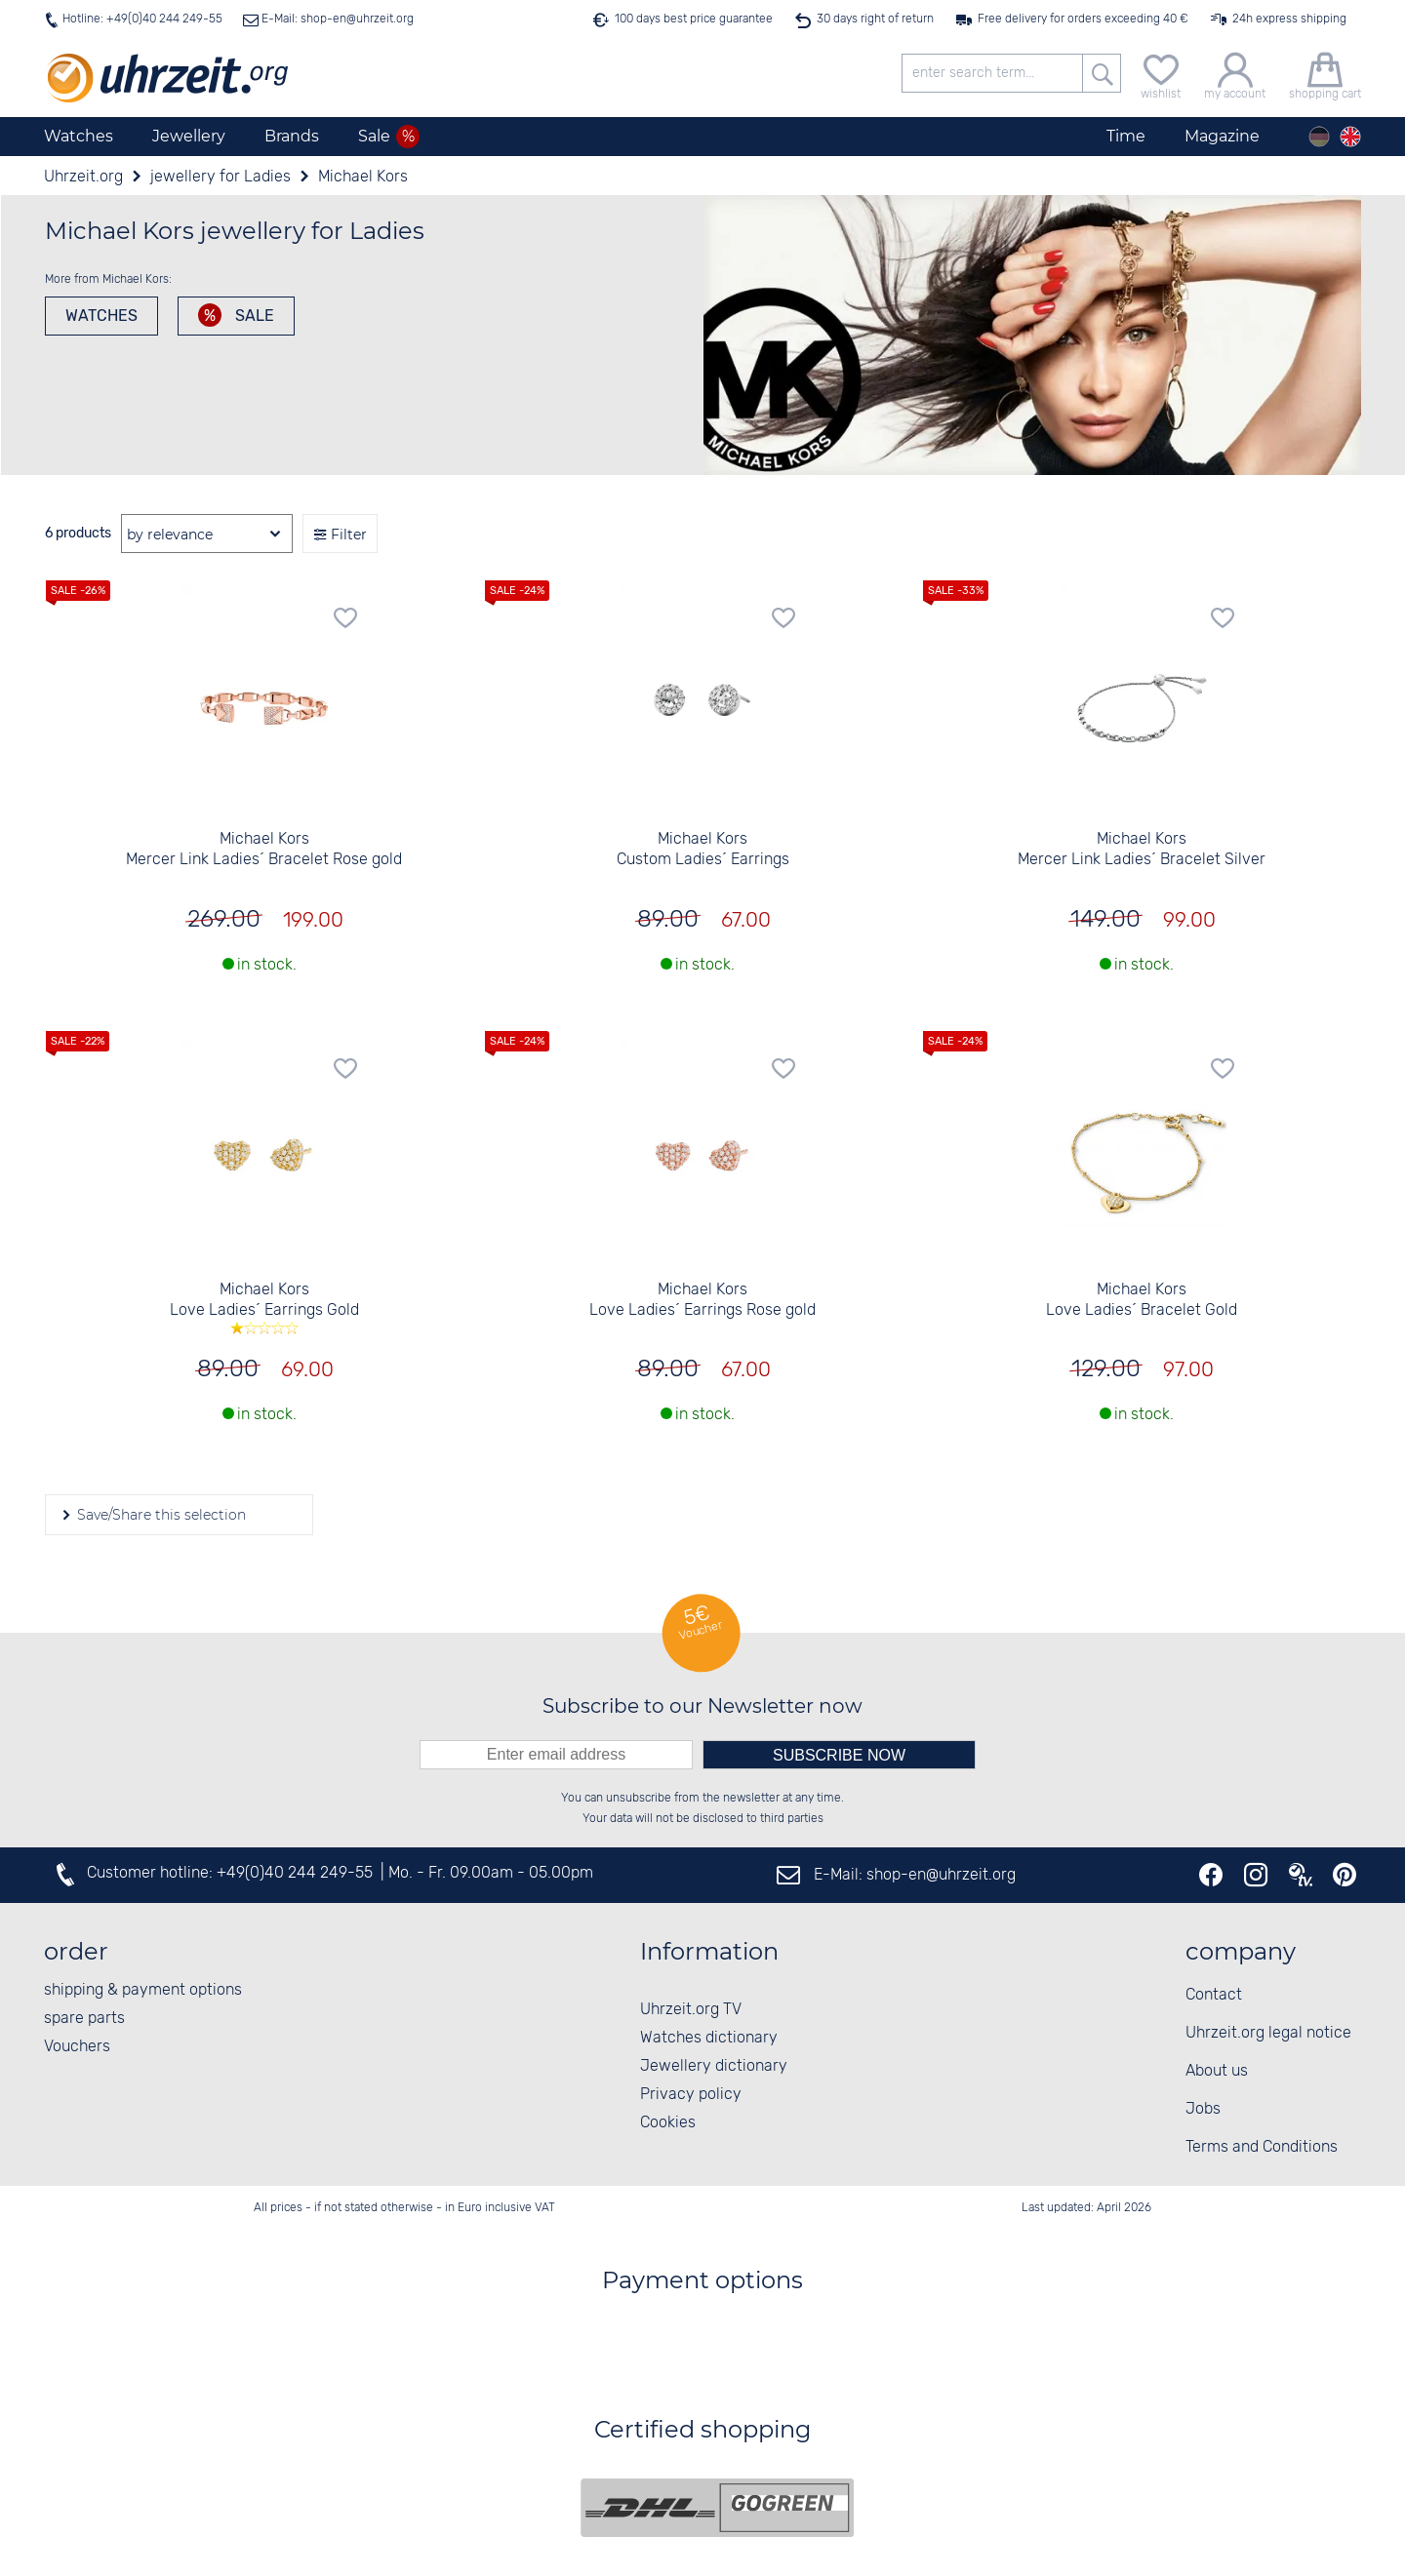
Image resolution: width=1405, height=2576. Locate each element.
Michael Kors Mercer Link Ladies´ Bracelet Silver (1141, 849)
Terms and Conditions (1261, 2147)
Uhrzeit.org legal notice (1268, 2033)
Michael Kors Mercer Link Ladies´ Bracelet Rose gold (264, 849)
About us (1216, 2071)
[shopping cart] (1325, 73)
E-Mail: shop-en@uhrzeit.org (336, 19)
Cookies (668, 2123)
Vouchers (77, 2047)
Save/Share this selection (159, 1515)
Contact (1213, 1995)
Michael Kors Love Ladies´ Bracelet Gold (1141, 1300)
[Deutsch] (1319, 136)
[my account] (1234, 73)
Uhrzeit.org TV (691, 2010)
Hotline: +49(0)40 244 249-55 (142, 19)
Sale (252, 315)
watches (101, 315)
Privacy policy (691, 2094)
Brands (291, 136)
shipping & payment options (143, 1990)
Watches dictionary (709, 2038)
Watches (78, 136)
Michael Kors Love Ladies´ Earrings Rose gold (702, 1300)
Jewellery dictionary (713, 2066)
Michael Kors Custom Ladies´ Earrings (703, 849)
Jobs (1203, 2109)
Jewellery (188, 136)
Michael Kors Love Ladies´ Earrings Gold (264, 1307)
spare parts (84, 2018)
